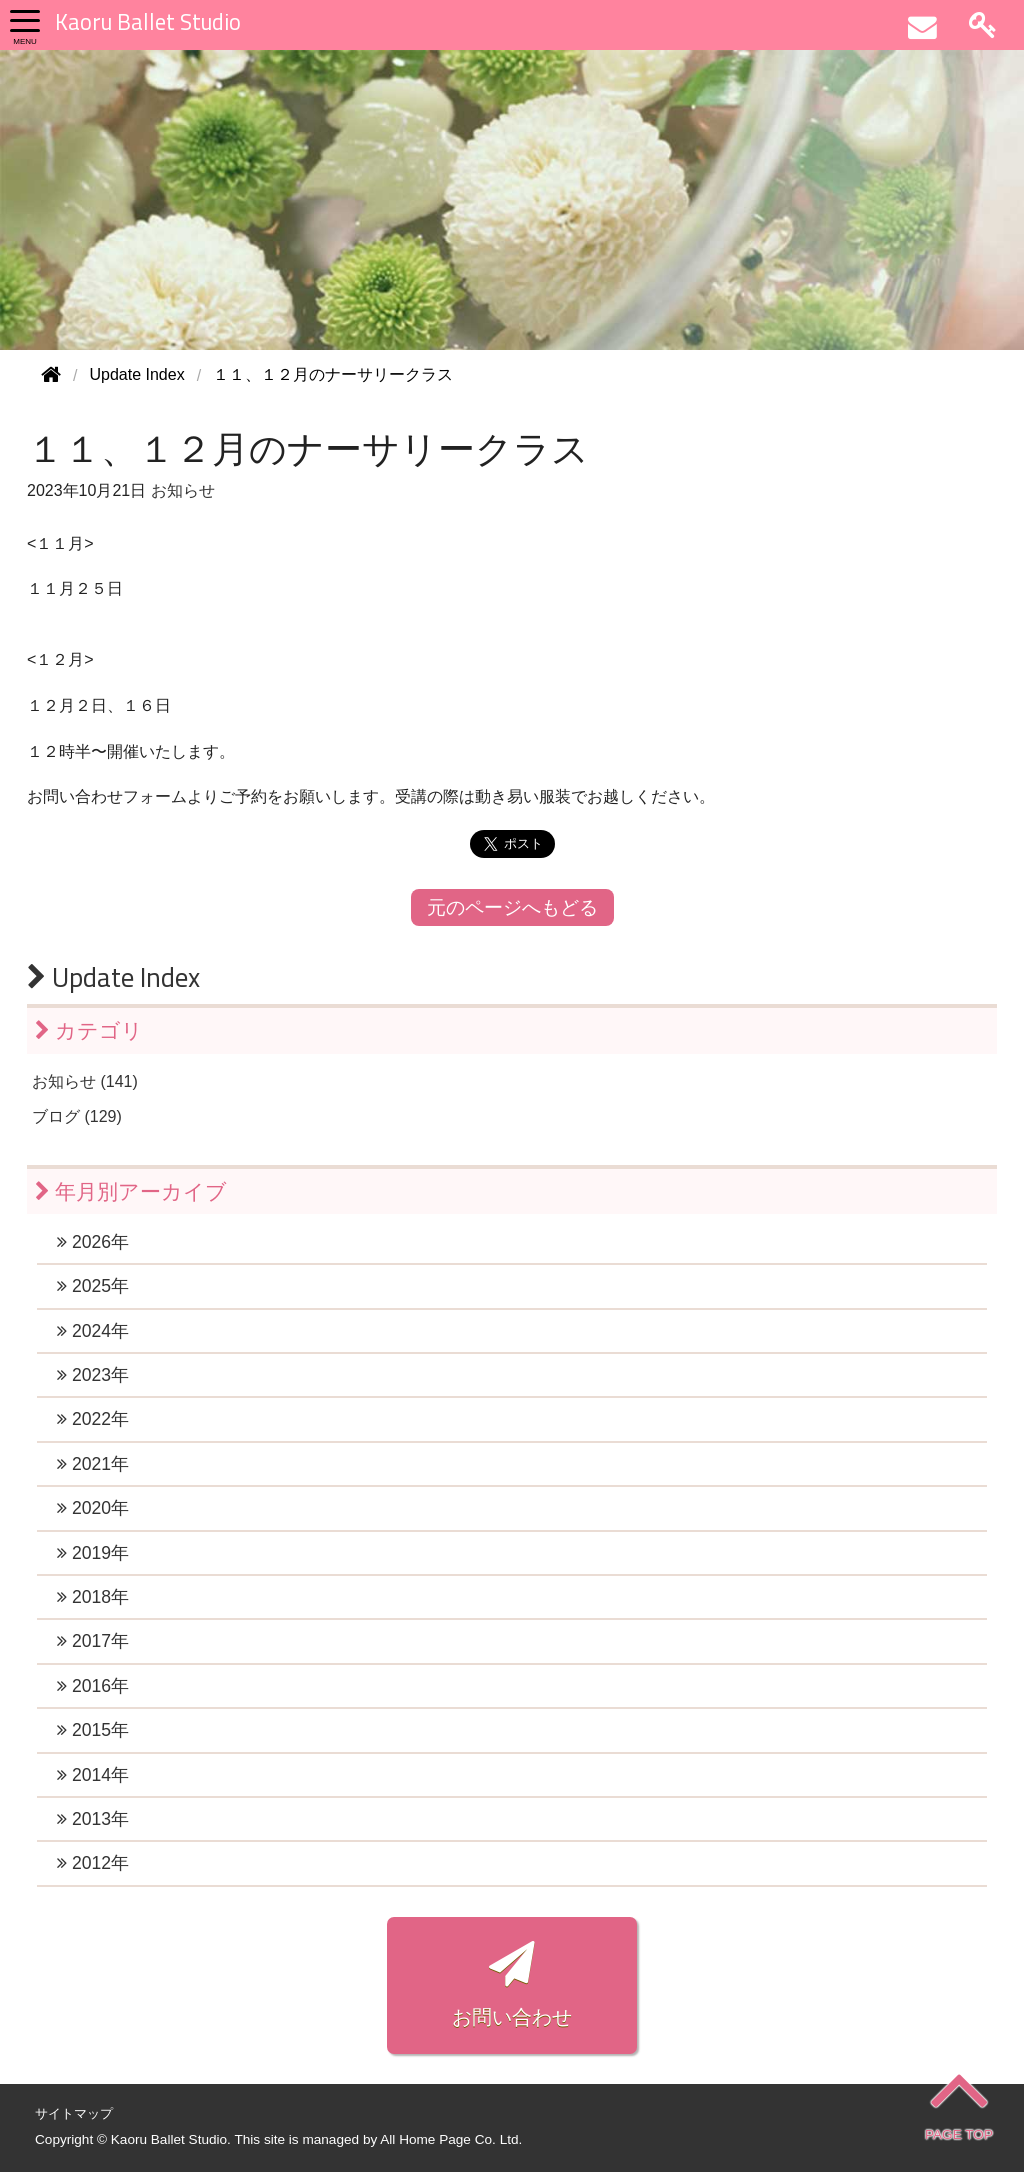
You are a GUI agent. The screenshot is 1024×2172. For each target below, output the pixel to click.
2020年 (93, 1508)
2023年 (93, 1375)
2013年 (93, 1819)
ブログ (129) (77, 1116)
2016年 (93, 1686)
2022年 (93, 1419)
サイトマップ (74, 2113)
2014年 (93, 1775)
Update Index (113, 977)
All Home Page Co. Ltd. (451, 2139)
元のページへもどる (512, 907)
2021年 (93, 1464)
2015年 (93, 1730)
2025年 (93, 1286)
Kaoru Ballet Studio (148, 22)
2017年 (93, 1641)
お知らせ (183, 490)
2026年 (93, 1242)
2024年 (93, 1331)
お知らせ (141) (85, 1081)
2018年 (93, 1597)
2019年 (93, 1553)
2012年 (93, 1863)
